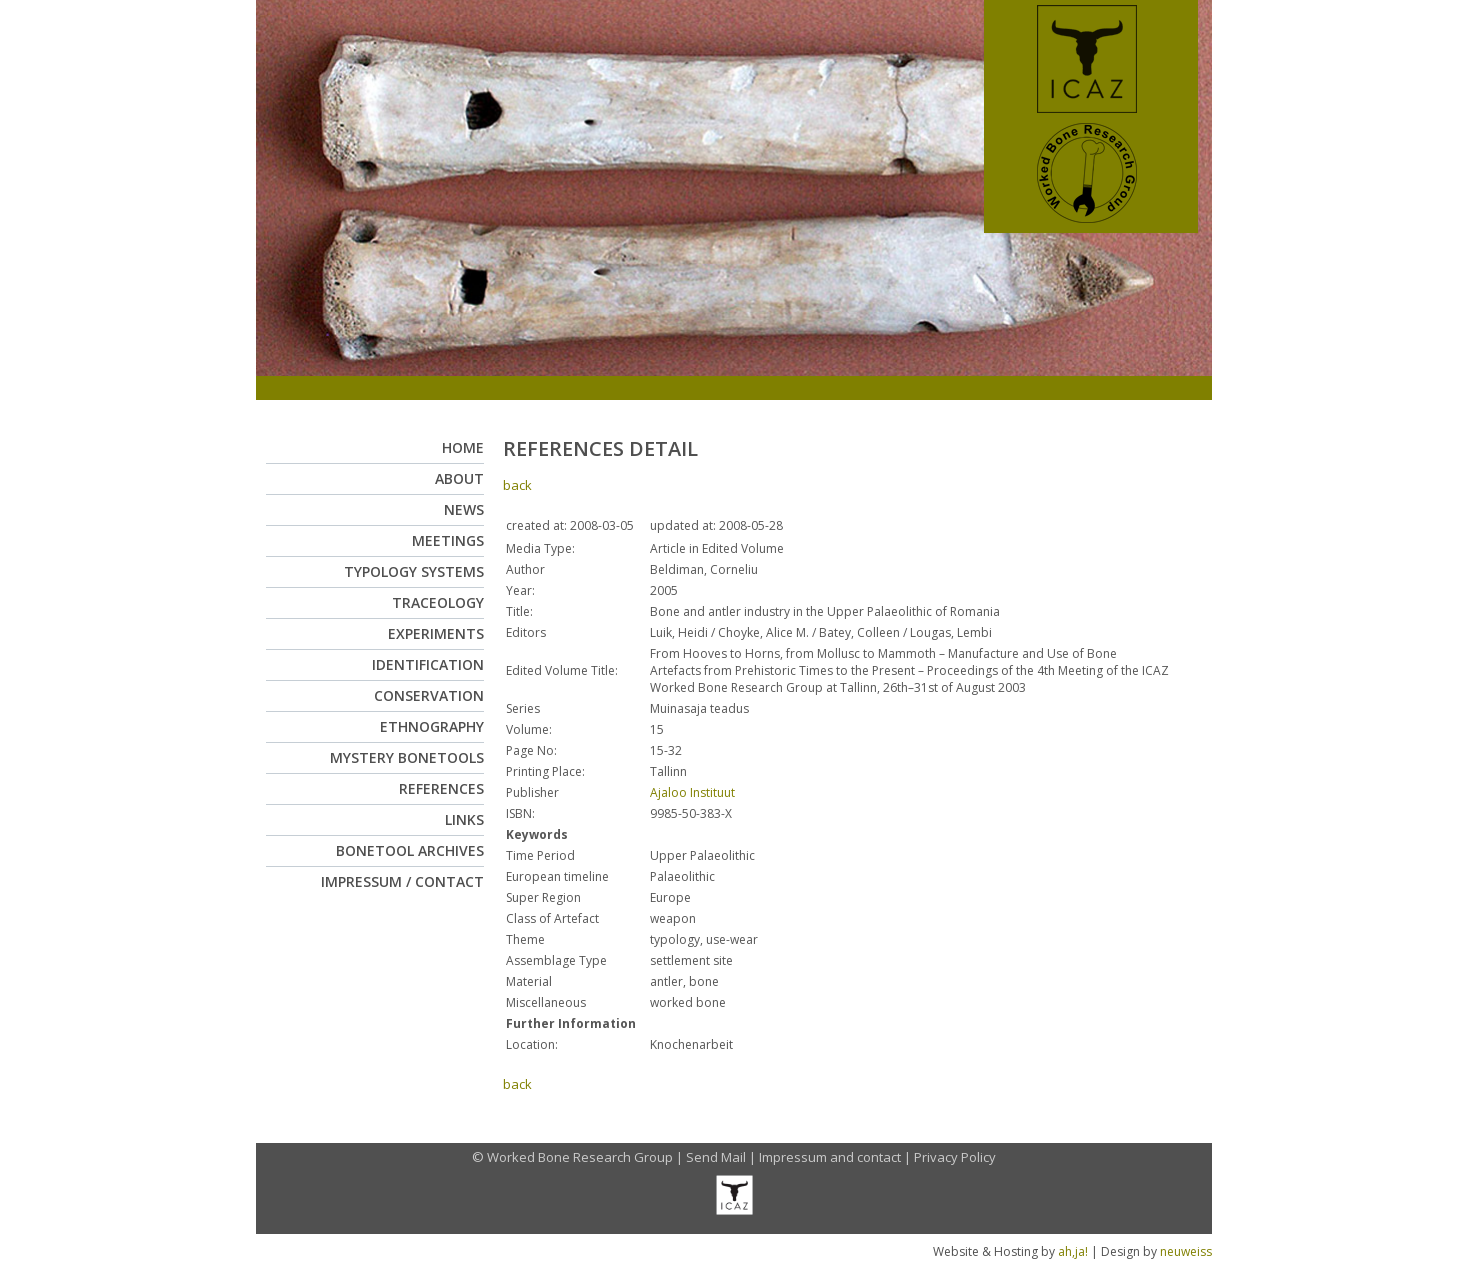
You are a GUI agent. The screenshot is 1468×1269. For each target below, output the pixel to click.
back (517, 485)
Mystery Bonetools (407, 757)
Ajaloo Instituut (692, 792)
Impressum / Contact (402, 881)
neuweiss (1186, 1251)
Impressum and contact (830, 1157)
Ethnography (432, 726)
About (459, 478)
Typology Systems (414, 571)
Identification (428, 664)
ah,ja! (1073, 1251)
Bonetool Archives (410, 850)
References (441, 788)
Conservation (429, 695)
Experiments (436, 633)
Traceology (438, 602)
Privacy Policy (955, 1157)
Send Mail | (722, 1157)
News (464, 509)
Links (464, 819)
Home (463, 447)
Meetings (448, 540)
